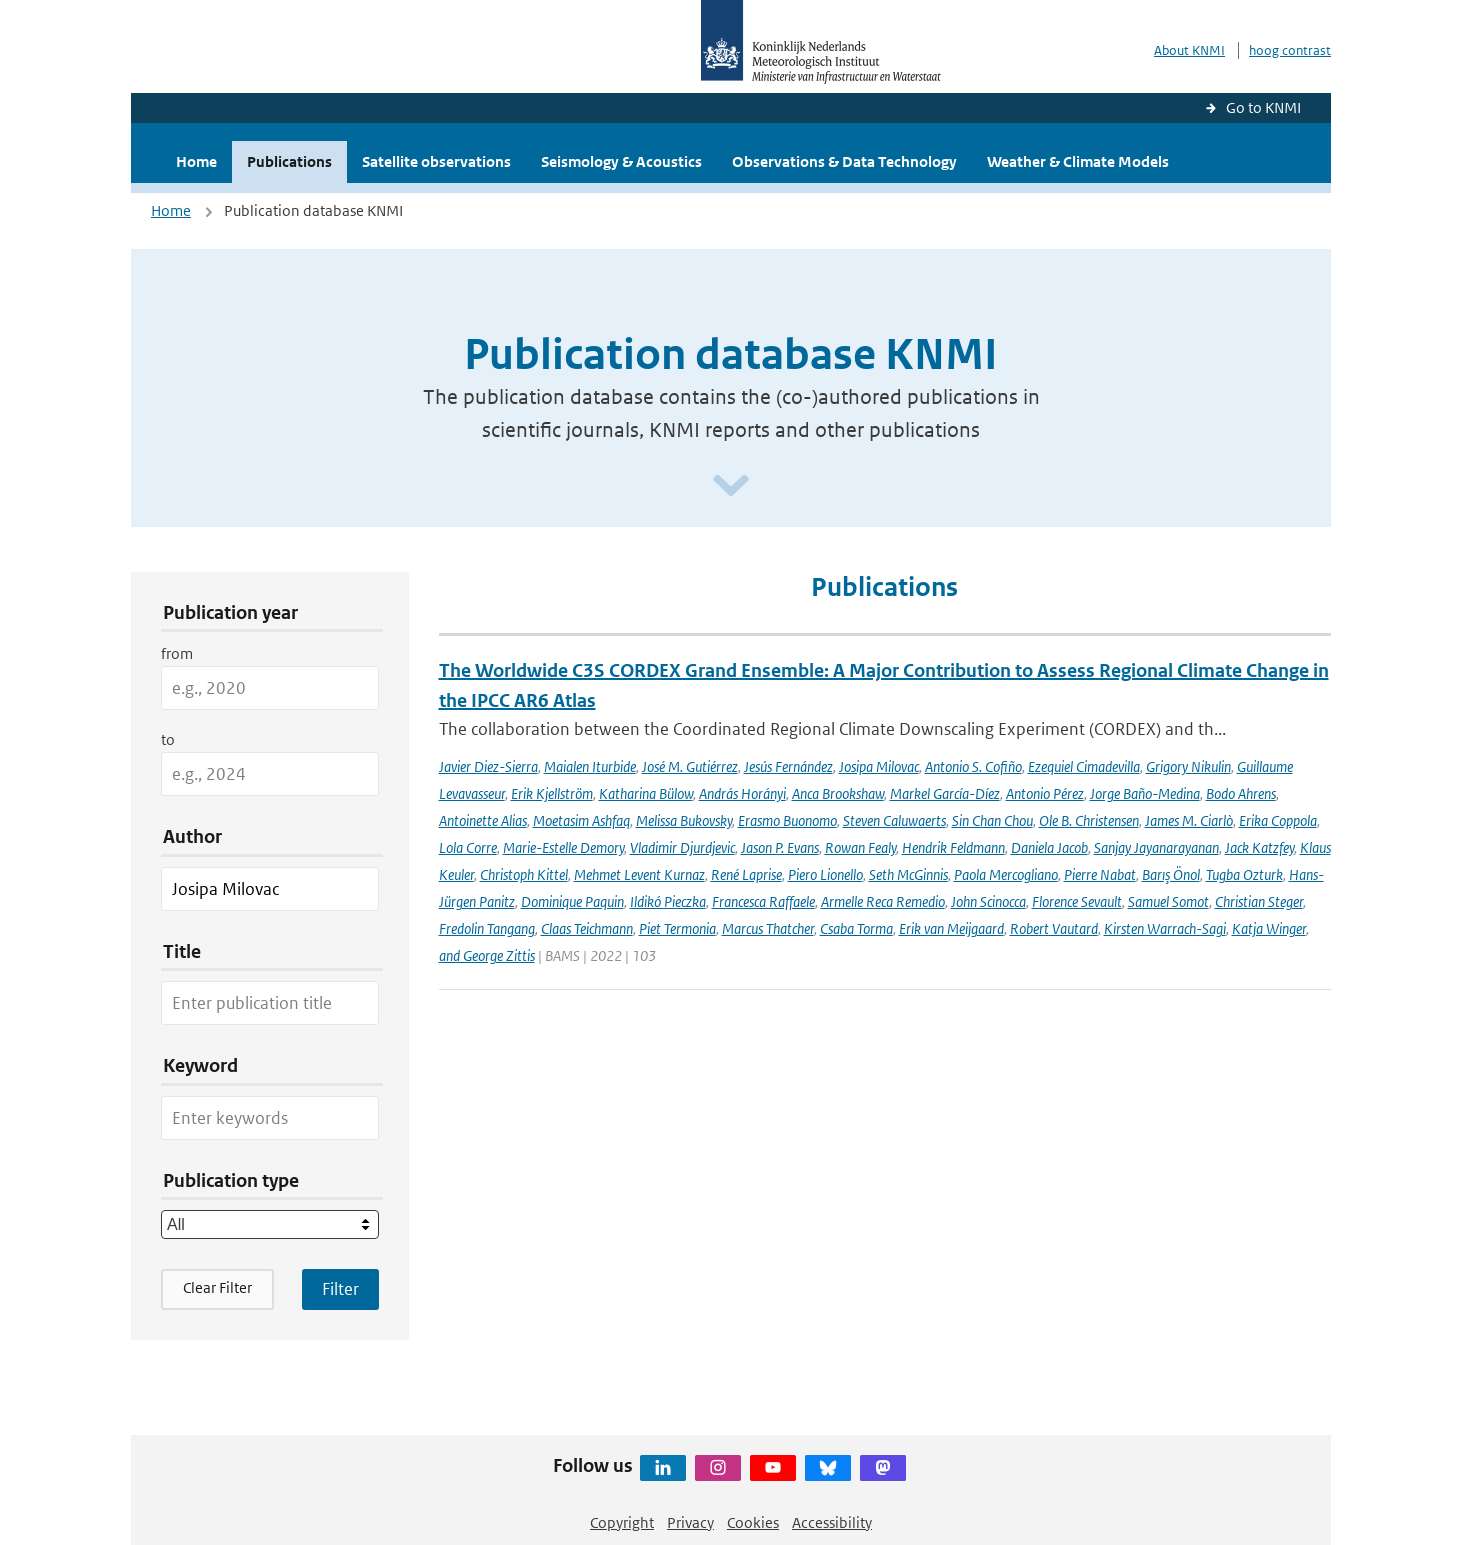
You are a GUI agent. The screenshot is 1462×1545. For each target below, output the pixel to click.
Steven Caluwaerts (894, 820)
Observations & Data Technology (844, 161)
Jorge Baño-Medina (1145, 793)
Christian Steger (1259, 901)
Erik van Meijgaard (951, 928)
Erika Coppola (1278, 820)
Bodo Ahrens (1241, 793)
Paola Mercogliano (1006, 874)
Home (196, 161)
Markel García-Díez (945, 793)
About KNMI (1189, 50)
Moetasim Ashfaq (581, 820)
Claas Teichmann (587, 928)
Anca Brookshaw (838, 793)
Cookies (753, 1522)
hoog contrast (1290, 50)
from (177, 653)
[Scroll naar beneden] (731, 486)
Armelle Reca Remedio (883, 901)
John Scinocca (988, 901)
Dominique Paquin (572, 901)
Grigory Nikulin (1188, 766)
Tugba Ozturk (1244, 874)
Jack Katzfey (1259, 847)
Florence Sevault (1077, 901)
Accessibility (832, 1522)
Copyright (622, 1522)
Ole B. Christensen (1089, 820)
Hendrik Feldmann (953, 847)
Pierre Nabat (1100, 874)
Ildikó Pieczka (668, 901)
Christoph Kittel (524, 874)
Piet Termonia (677, 928)
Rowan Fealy (860, 847)
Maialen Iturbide (590, 766)
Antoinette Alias (483, 820)
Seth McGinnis (908, 874)
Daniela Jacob (1049, 847)
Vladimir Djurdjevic (682, 847)
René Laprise (746, 874)
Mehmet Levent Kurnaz (639, 874)
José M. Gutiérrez (690, 766)
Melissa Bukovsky (684, 820)
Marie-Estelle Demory (563, 847)
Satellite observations (436, 161)
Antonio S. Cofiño (973, 766)
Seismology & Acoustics (621, 161)
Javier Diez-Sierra (488, 766)
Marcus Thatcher (768, 928)
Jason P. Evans (780, 847)
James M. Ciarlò (1189, 820)
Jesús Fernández (788, 766)
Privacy (690, 1522)
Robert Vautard (1054, 928)
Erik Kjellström (552, 793)
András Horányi (742, 793)
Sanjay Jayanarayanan (1156, 847)
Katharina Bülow (646, 793)
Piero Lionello (825, 874)
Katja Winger (1269, 928)
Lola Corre (468, 847)
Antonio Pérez (1045, 793)
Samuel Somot (1168, 901)
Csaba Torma (856, 928)
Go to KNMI (1263, 107)
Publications (289, 161)
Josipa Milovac (879, 766)
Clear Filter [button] (217, 1287)
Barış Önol (1171, 874)
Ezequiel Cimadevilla (1084, 766)
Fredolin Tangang (487, 928)
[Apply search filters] (340, 1289)
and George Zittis (487, 955)
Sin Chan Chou (992, 820)
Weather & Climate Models (1078, 161)
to (168, 739)
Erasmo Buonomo (787, 820)
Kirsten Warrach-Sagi (1165, 928)
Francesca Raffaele (763, 901)
